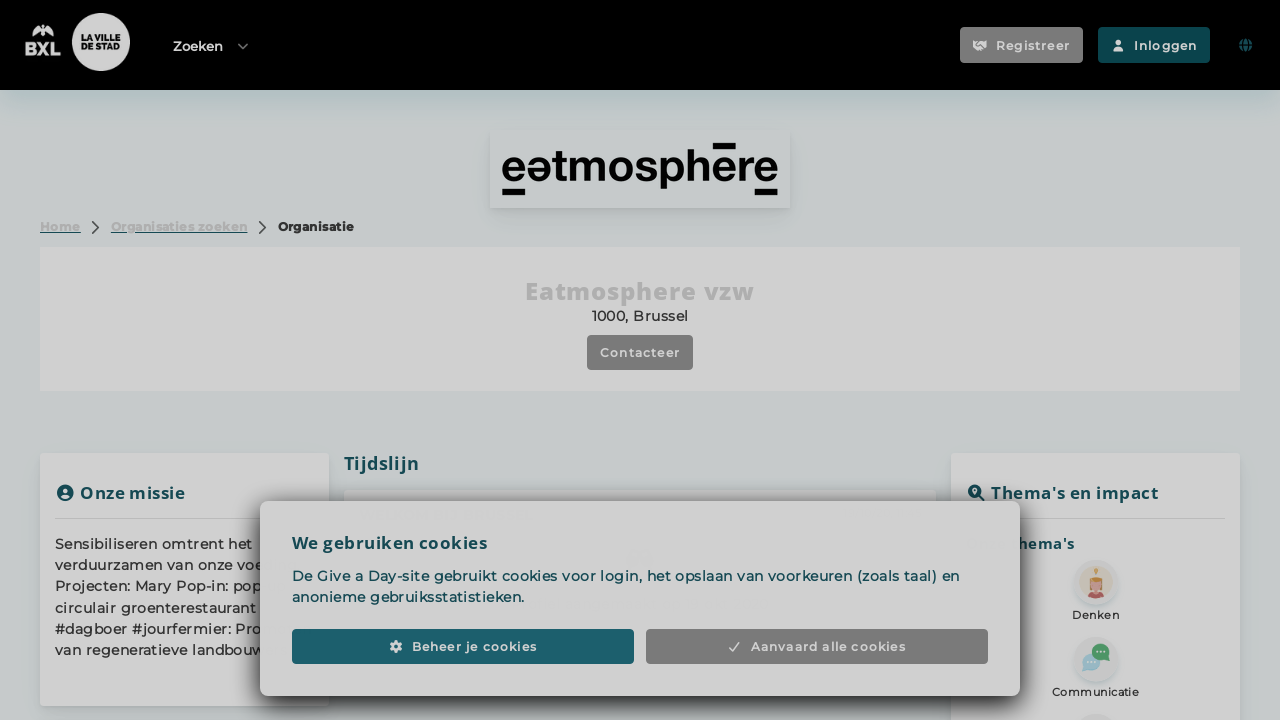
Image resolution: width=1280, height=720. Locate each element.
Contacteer (640, 352)
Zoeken (212, 45)
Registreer (1021, 45)
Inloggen (1154, 45)
